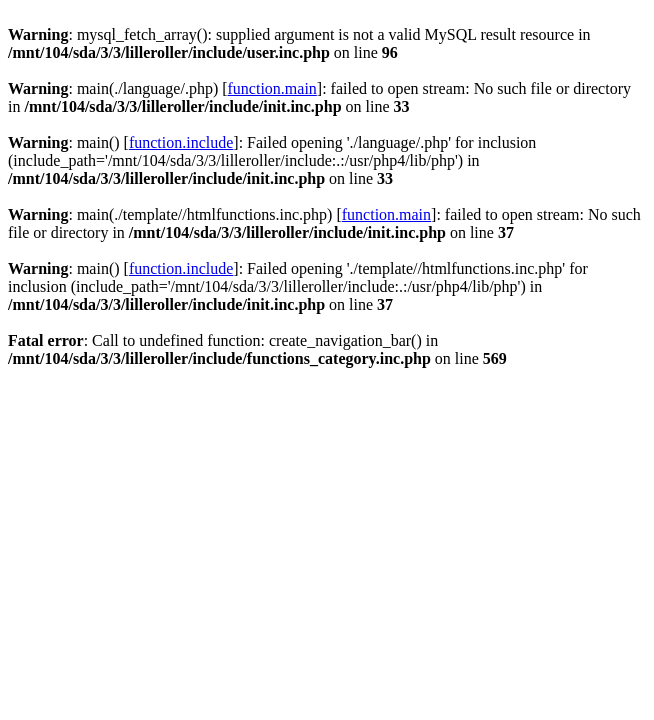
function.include (181, 142)
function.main (272, 88)
